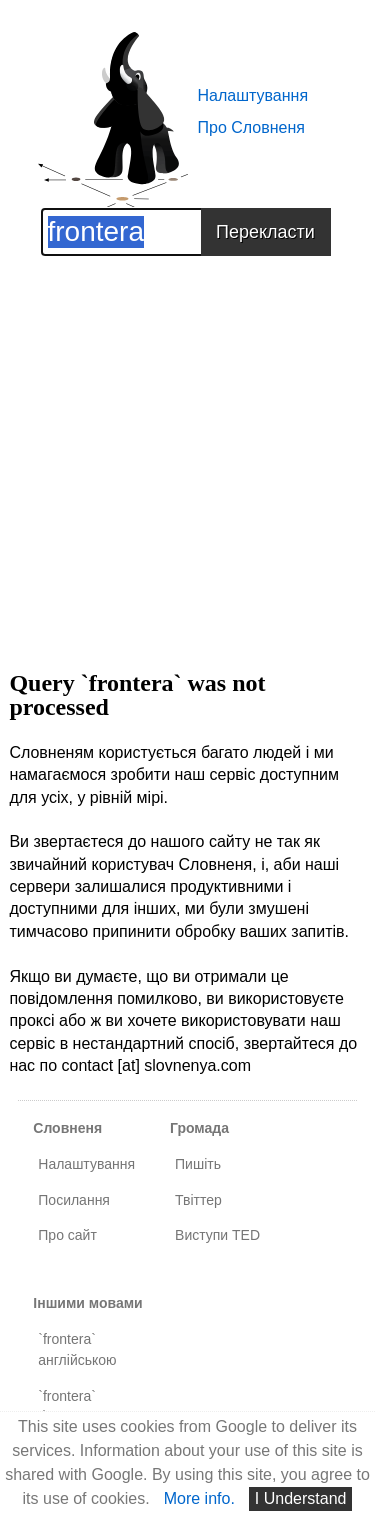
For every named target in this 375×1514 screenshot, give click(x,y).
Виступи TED (217, 1235)
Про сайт (67, 1235)
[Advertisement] (187, 443)
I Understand (301, 1498)
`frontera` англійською (77, 1349)
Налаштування (253, 95)
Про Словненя (251, 127)
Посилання (74, 1200)
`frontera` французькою (82, 1406)
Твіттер (198, 1200)
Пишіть (198, 1164)
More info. (199, 1498)
